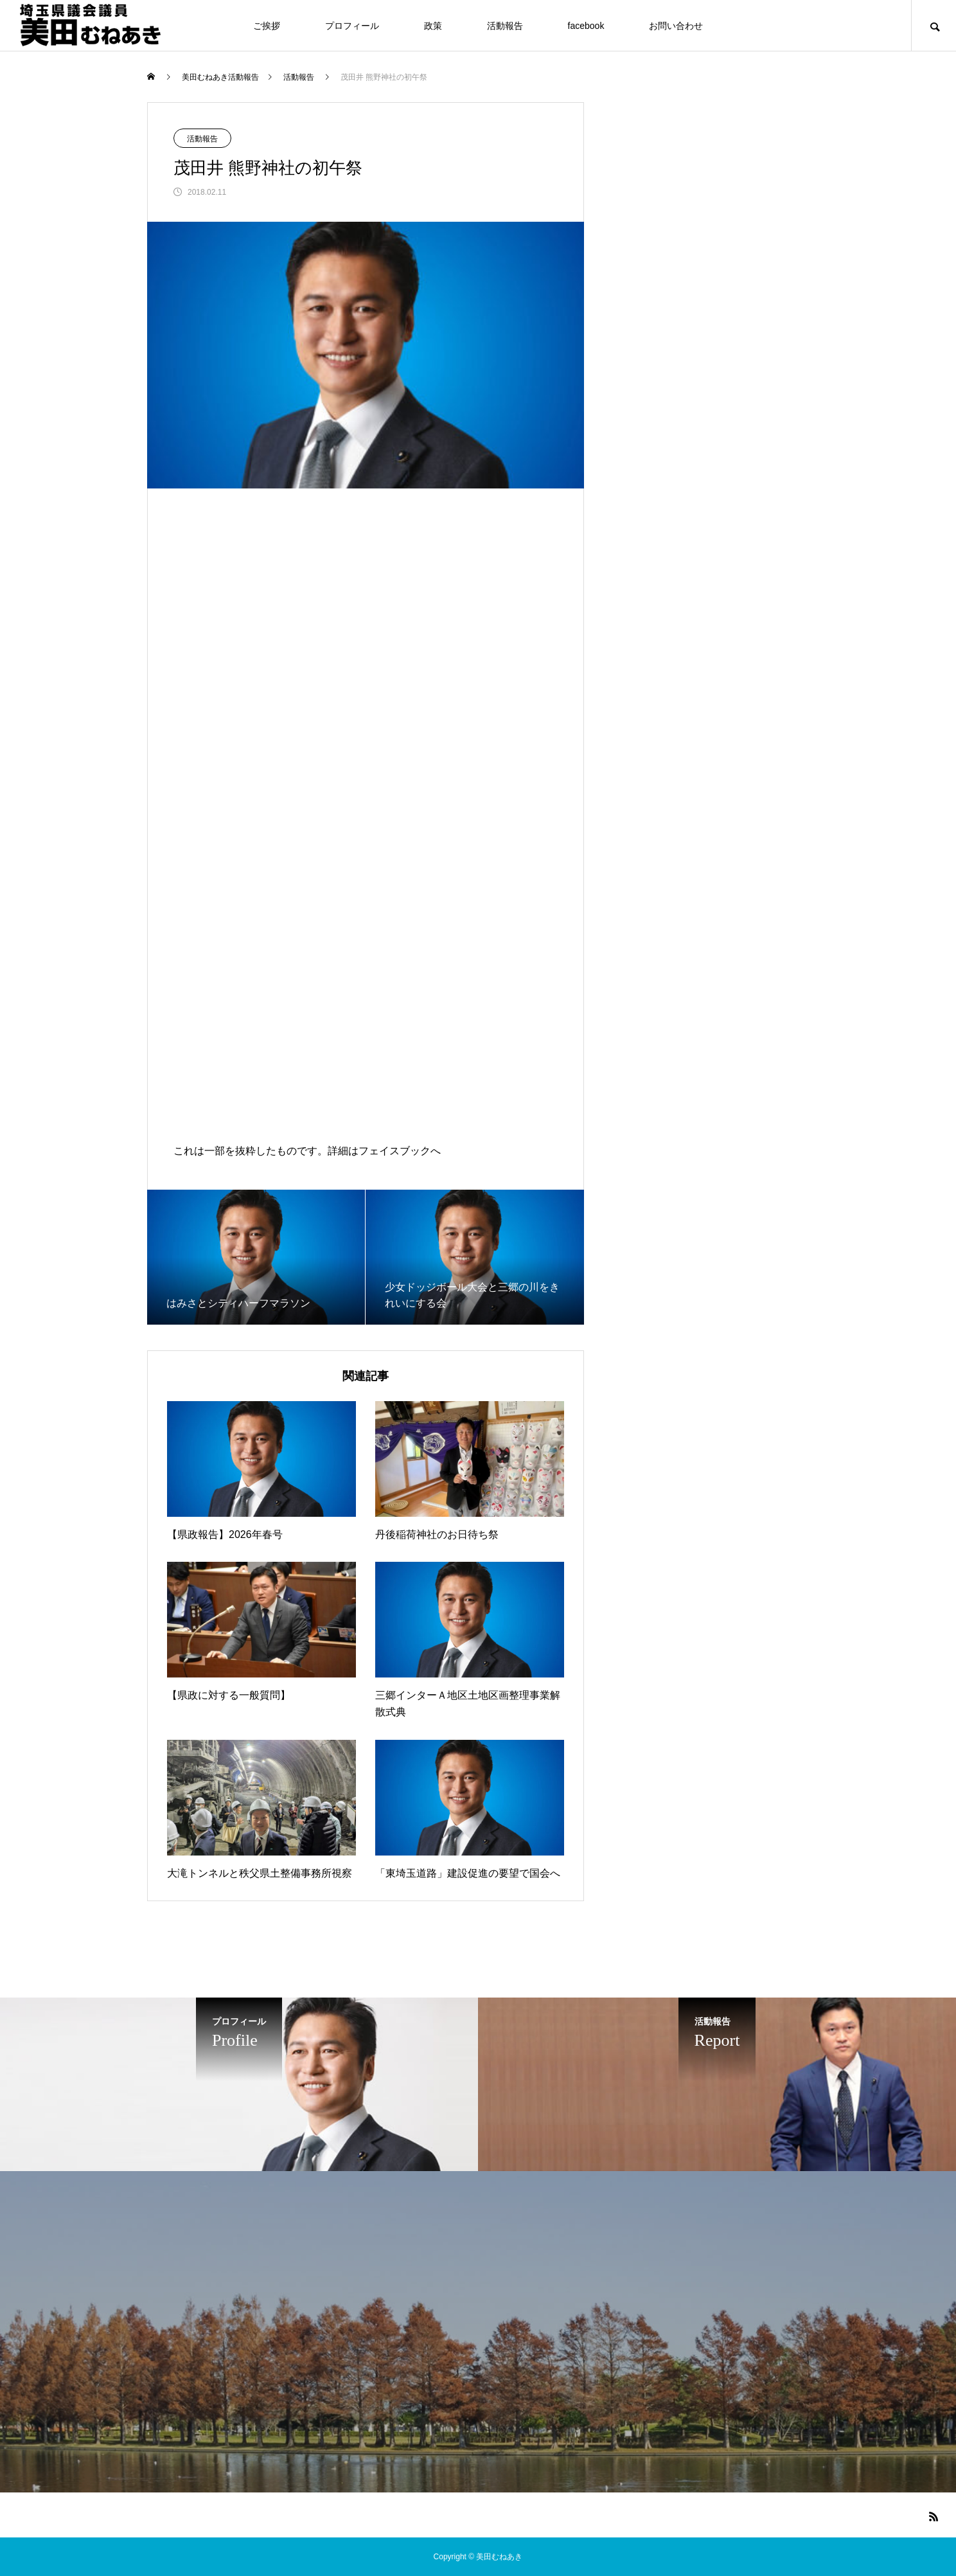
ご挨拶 (266, 26)
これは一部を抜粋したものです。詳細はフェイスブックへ (307, 1150)
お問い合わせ (676, 26)
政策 (433, 26)
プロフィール (352, 26)
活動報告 (505, 26)
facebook (586, 26)
